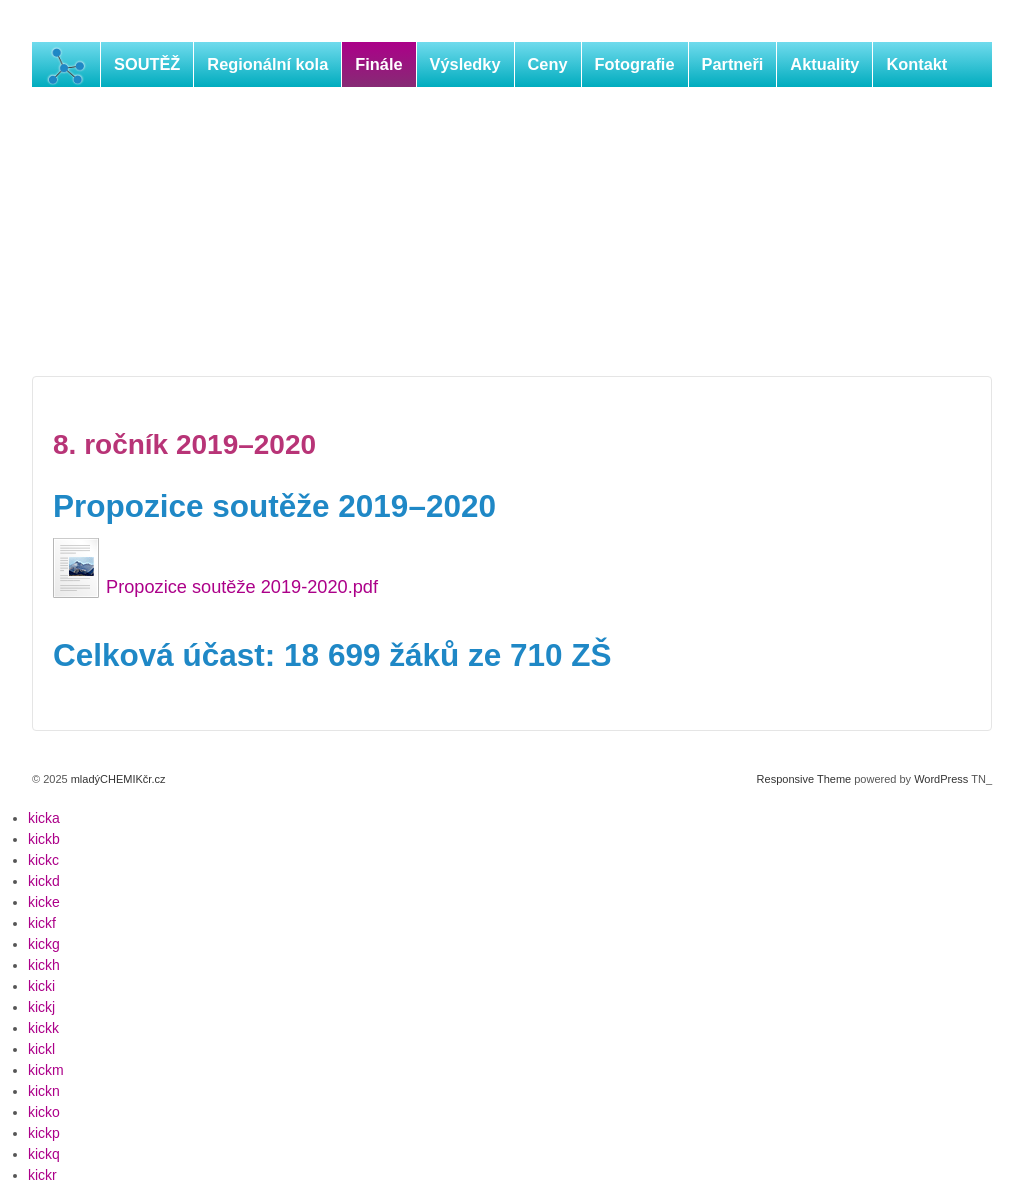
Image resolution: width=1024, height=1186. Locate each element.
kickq (44, 1154)
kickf (42, 923)
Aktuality (824, 64)
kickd (44, 881)
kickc (43, 860)
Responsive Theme (804, 779)
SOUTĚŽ (147, 64)
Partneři (733, 64)
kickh (44, 965)
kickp (44, 1133)
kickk (43, 1028)
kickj (41, 1007)
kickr (42, 1175)
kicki (41, 986)
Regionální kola (267, 64)
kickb (44, 839)
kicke (44, 902)
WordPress (941, 779)
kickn (44, 1091)
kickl (41, 1049)
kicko (44, 1112)
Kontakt (916, 64)
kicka (44, 818)
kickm (46, 1070)
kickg (44, 944)
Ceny (548, 64)
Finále (378, 64)
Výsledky (465, 64)
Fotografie (635, 64)
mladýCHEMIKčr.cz (117, 779)
